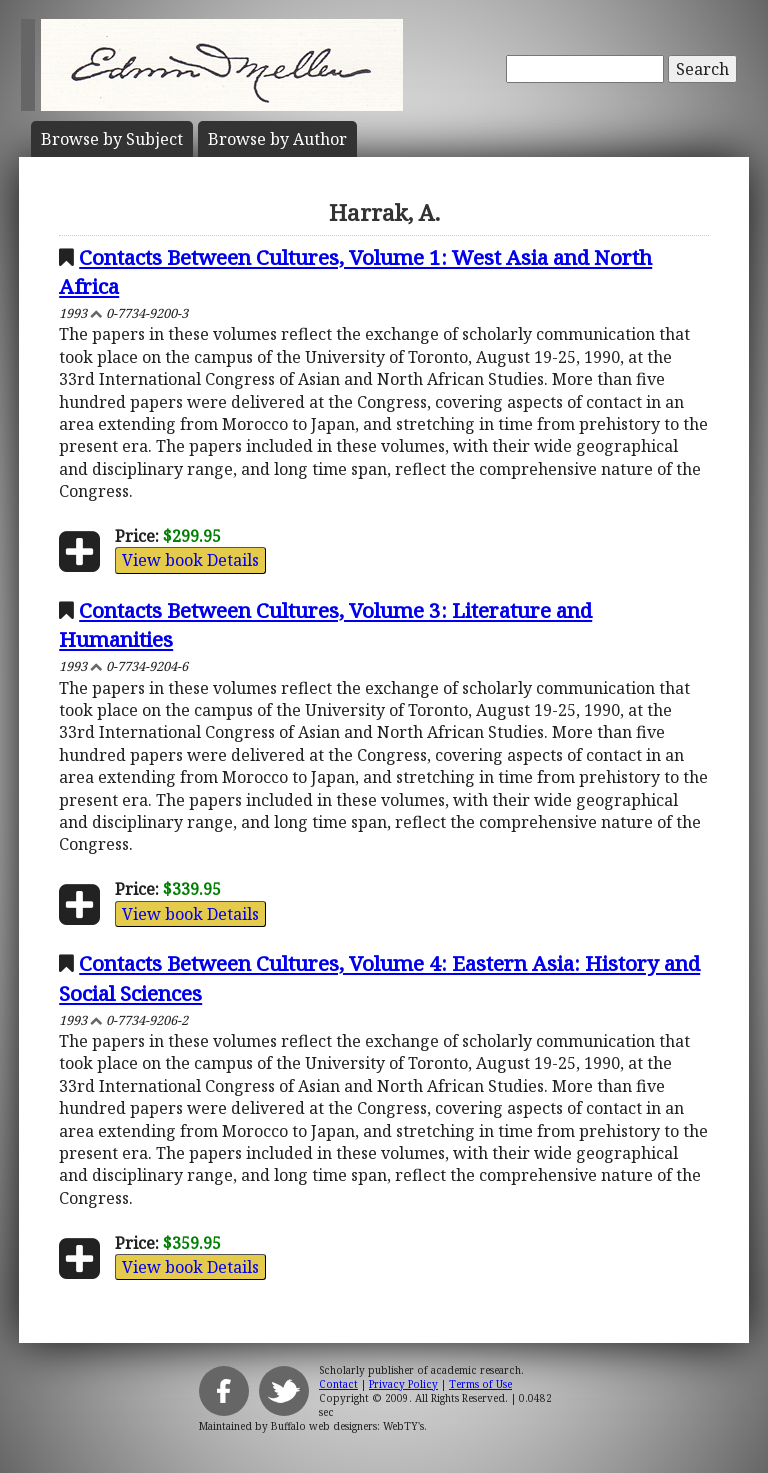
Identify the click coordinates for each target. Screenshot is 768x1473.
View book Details (190, 560)
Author (277, 139)
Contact (338, 1384)
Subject (112, 139)
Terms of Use (480, 1384)
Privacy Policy (403, 1384)
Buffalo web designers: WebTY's (347, 1426)
